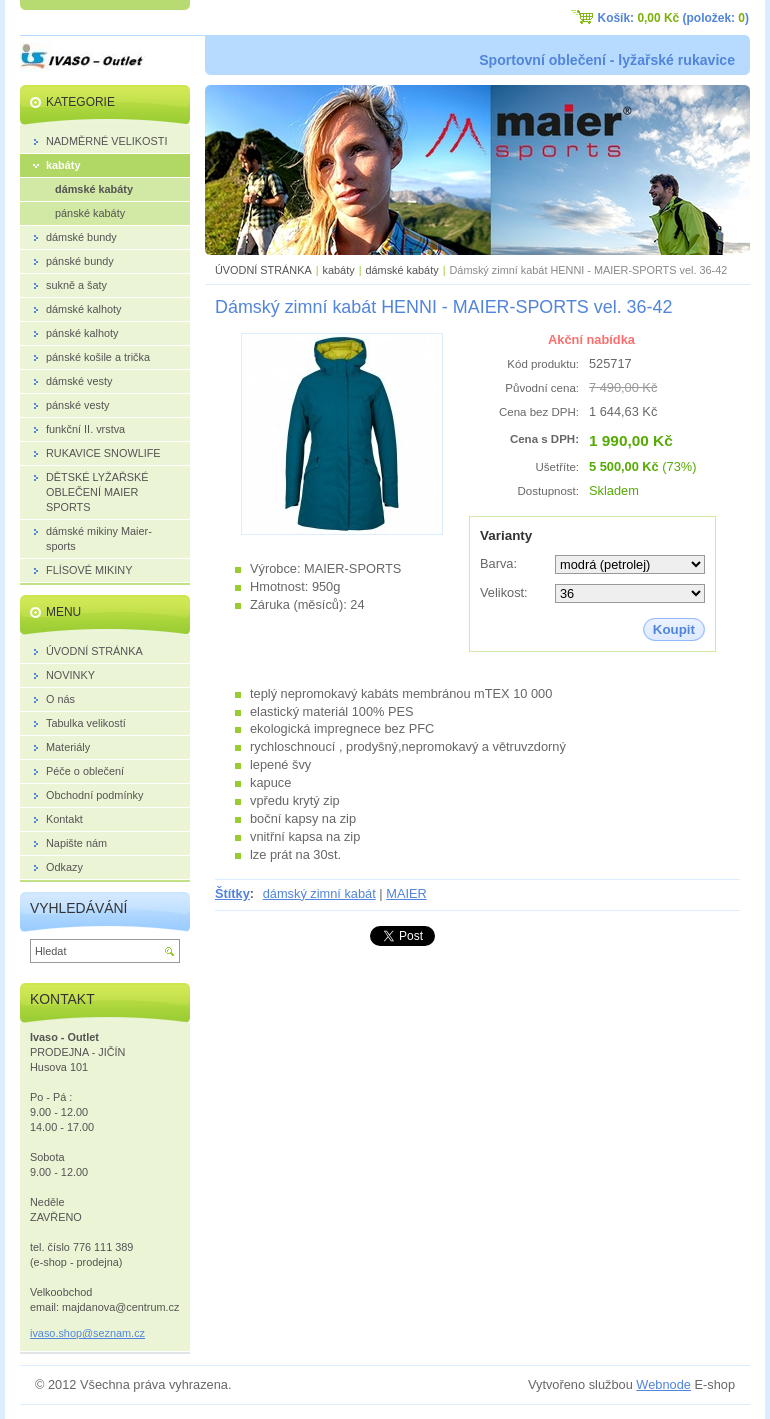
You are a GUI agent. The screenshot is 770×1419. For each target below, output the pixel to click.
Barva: (498, 563)
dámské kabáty (401, 270)
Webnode (663, 1384)
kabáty (339, 270)
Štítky (232, 893)
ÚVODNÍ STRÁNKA (263, 270)
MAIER (406, 893)
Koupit (674, 629)
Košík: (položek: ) (673, 18)
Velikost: (504, 592)
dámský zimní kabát (319, 893)
